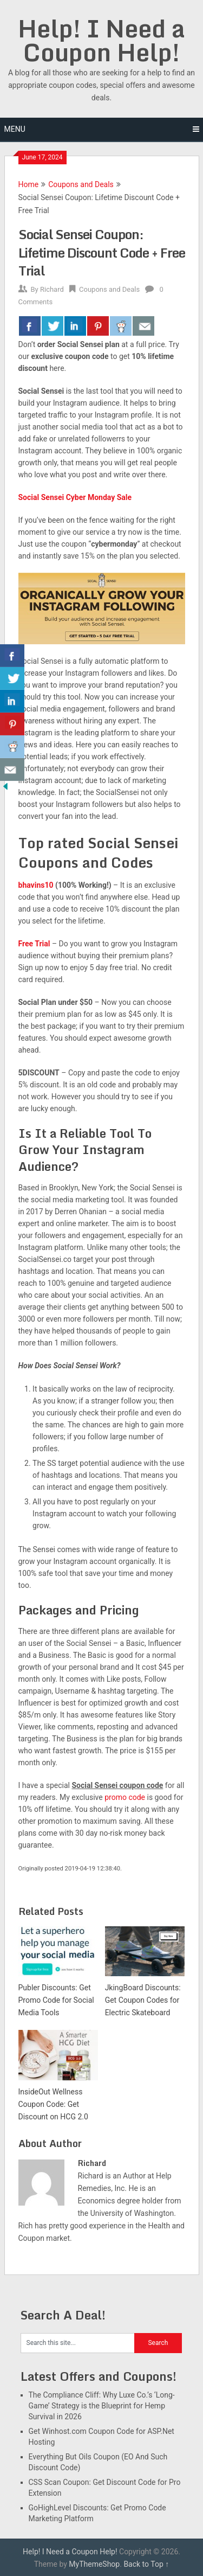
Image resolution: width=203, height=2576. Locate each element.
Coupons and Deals (81, 184)
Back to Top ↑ (146, 2564)
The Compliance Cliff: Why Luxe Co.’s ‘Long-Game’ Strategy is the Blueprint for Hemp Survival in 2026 (102, 2406)
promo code (124, 1797)
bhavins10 (36, 885)
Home (28, 184)
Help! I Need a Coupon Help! (101, 40)
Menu (14, 129)
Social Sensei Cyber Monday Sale (75, 497)
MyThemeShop (94, 2564)
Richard (52, 289)
